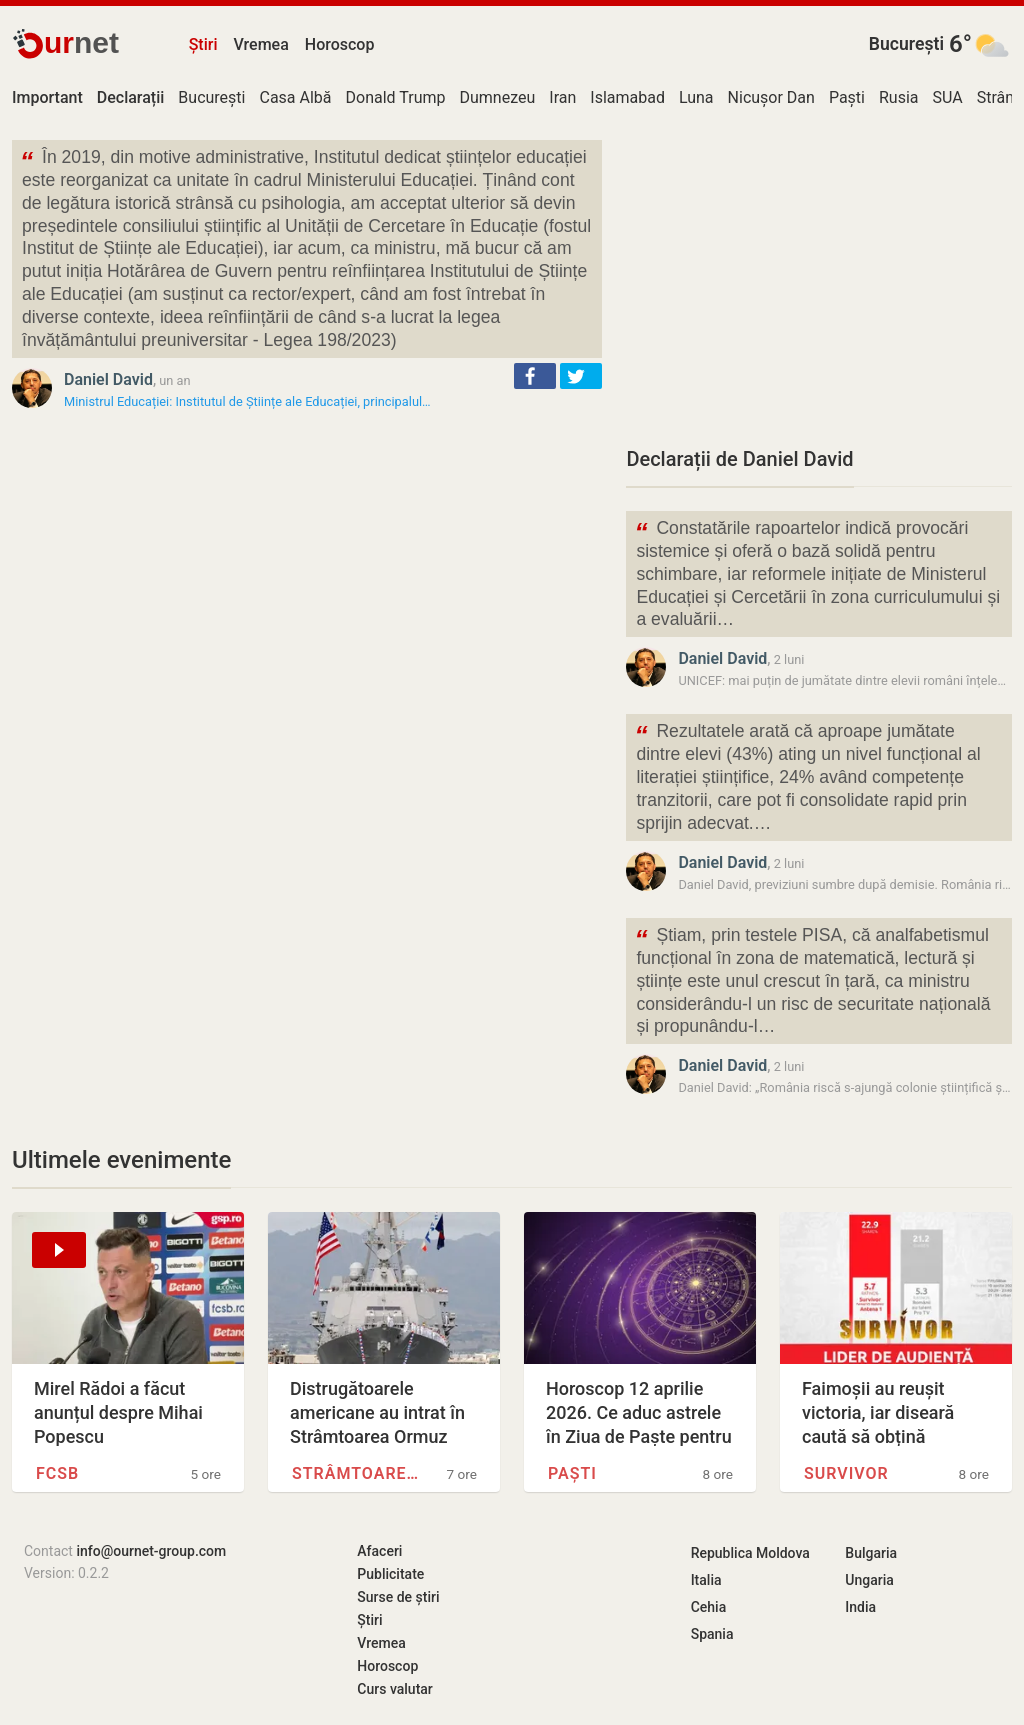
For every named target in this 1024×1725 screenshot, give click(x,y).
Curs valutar (394, 1689)
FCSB (57, 1473)
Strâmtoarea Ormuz (357, 1473)
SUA (948, 97)
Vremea (260, 44)
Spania (712, 1634)
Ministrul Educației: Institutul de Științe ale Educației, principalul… (247, 401)
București (906, 44)
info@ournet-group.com (151, 1551)
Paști (847, 97)
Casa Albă (295, 97)
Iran (562, 97)
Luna (696, 97)
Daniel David (108, 379)
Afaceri (379, 1551)
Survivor (846, 1473)
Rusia (899, 97)
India (860, 1607)
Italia (706, 1580)
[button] (535, 376)
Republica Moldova (750, 1553)
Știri (203, 44)
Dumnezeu (497, 97)
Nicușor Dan (771, 97)
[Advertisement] (819, 280)
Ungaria (869, 1580)
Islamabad (627, 97)
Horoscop (340, 44)
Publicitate (390, 1574)
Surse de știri (398, 1597)
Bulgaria (871, 1553)
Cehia (709, 1607)
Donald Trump (396, 97)
